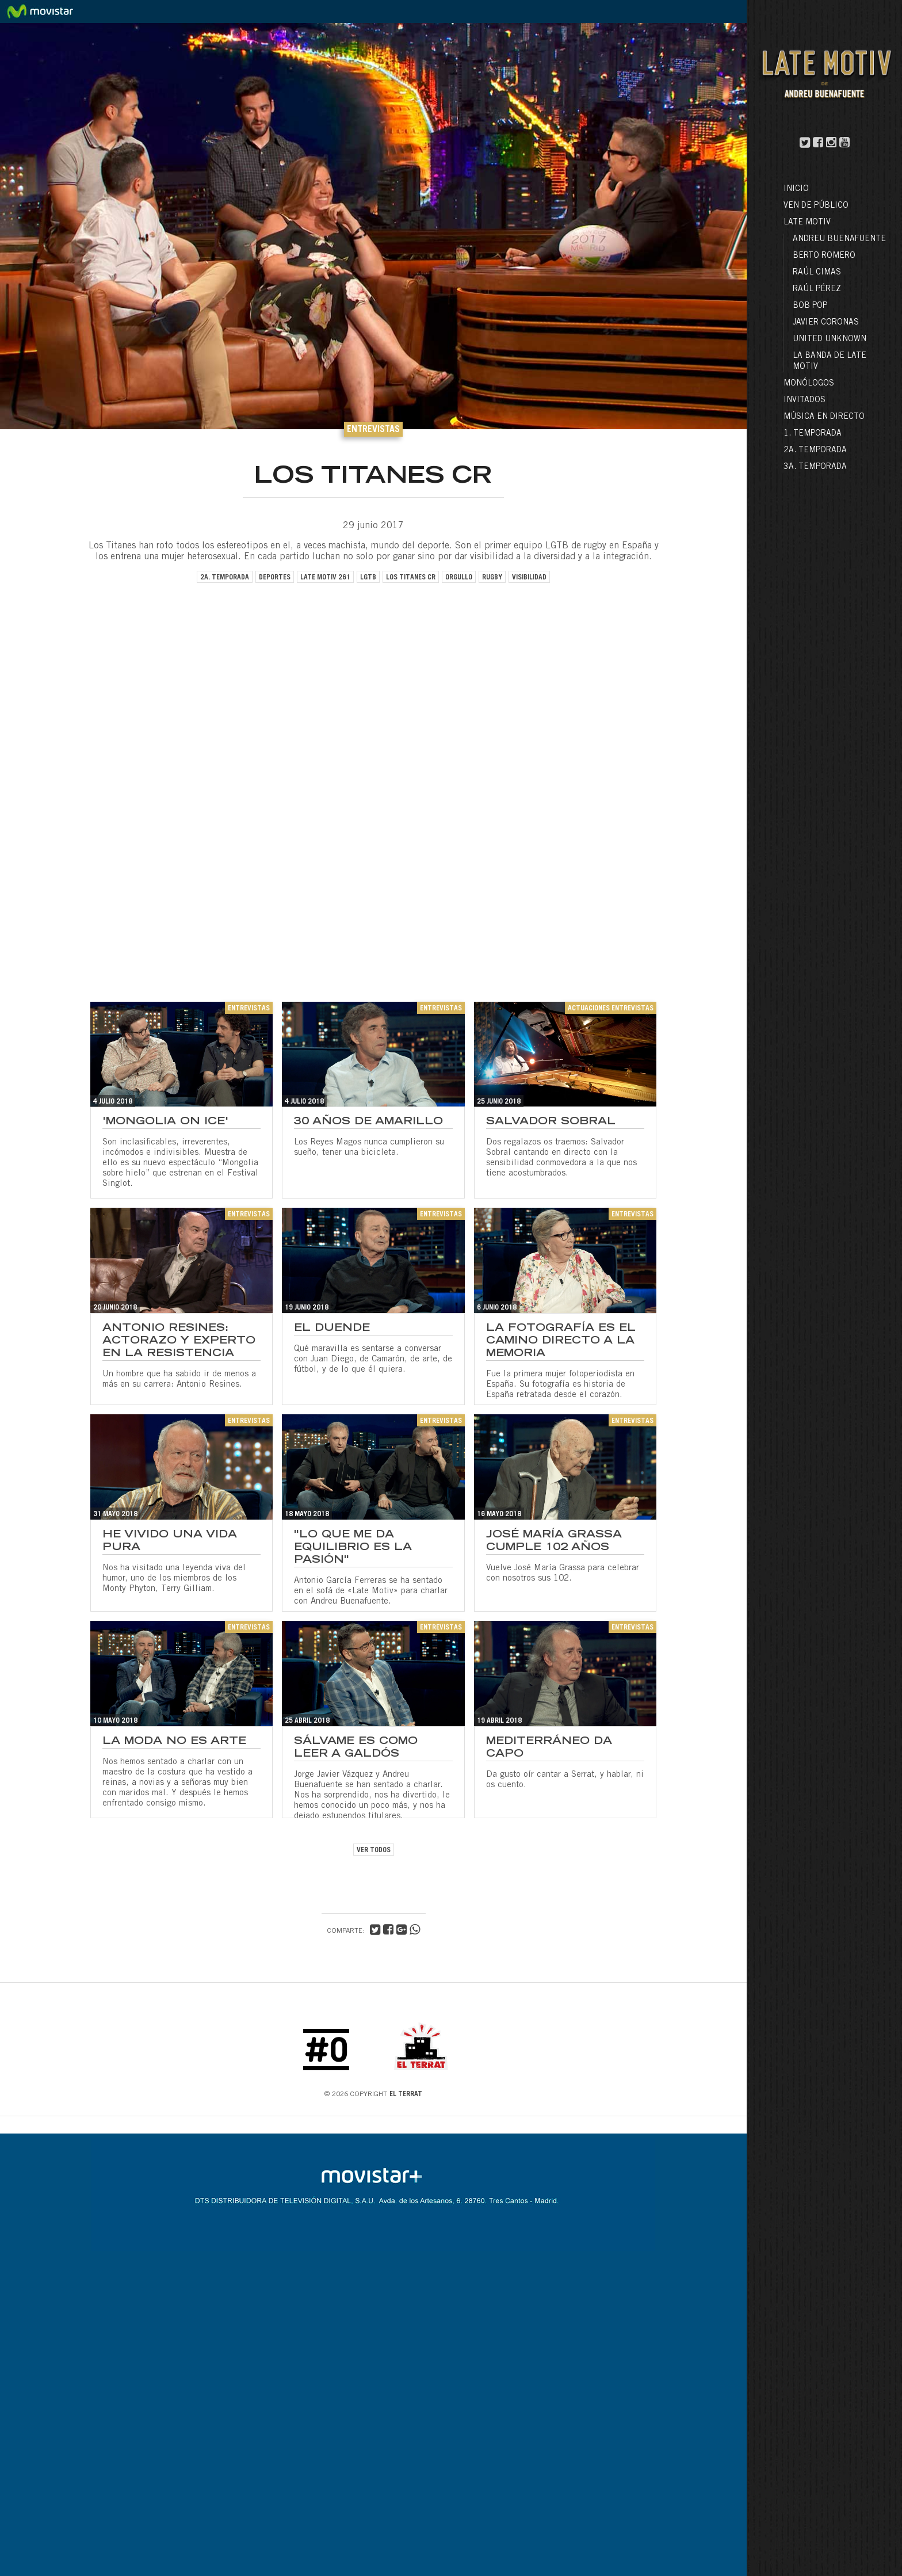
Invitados (804, 400)
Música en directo (824, 417)
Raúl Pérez (817, 289)
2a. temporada (224, 577)
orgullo (458, 577)
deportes (275, 577)
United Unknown (829, 339)
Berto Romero (824, 256)
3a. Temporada (815, 467)
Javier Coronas (826, 323)
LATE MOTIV (807, 223)
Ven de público (816, 206)
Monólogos (808, 384)
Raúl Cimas (817, 273)
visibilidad (529, 577)
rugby (492, 577)
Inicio (796, 189)
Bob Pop (810, 306)
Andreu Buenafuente (839, 239)
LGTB (368, 577)
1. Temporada (812, 434)
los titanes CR (410, 577)
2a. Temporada (815, 450)
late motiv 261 (325, 577)
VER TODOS (374, 1850)
